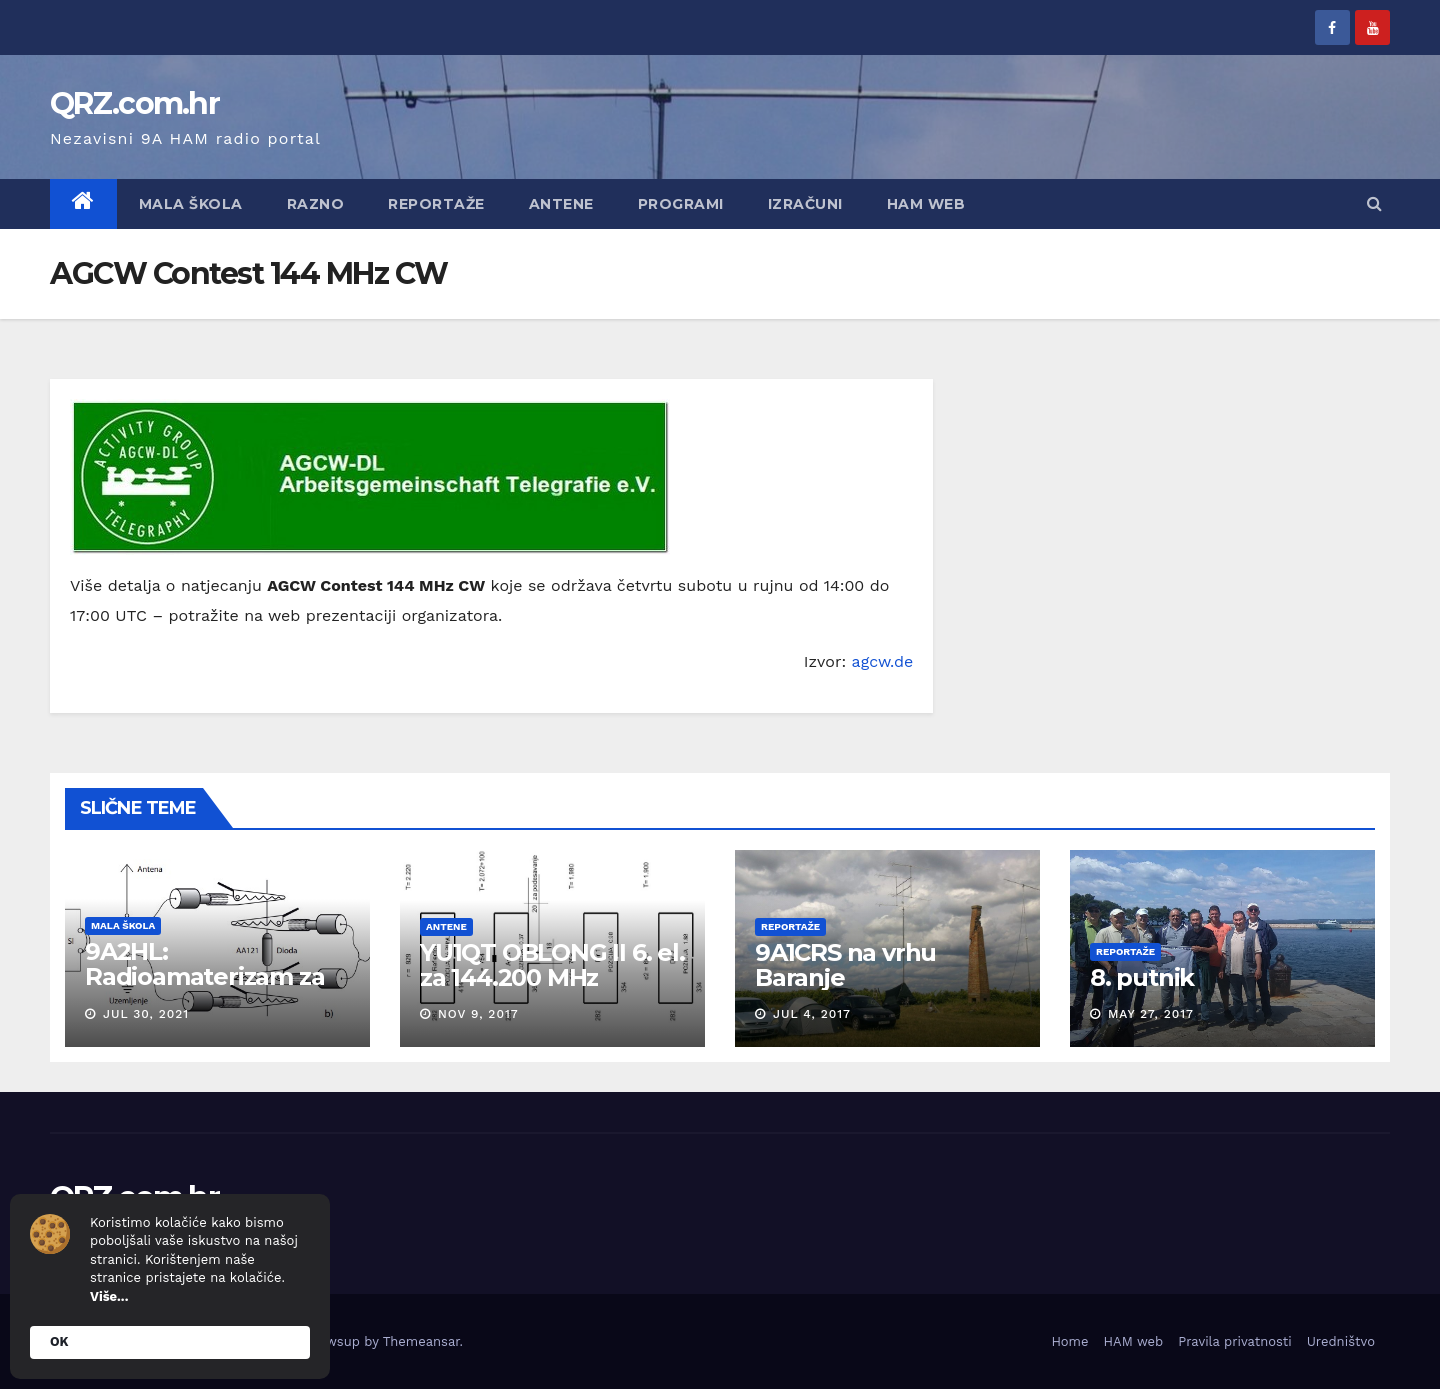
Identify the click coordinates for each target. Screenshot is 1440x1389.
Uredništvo (1341, 1341)
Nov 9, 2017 (478, 1014)
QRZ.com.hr (134, 103)
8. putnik (1142, 977)
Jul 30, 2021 (146, 1014)
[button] (1374, 203)
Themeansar (421, 1341)
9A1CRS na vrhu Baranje (845, 965)
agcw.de (883, 661)
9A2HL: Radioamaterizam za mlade (205, 976)
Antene (561, 204)
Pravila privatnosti (1235, 1341)
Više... (109, 1296)
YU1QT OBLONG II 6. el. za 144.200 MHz (552, 965)
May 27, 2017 (1151, 1014)
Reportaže (436, 204)
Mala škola (191, 204)
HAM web (926, 204)
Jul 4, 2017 (812, 1014)
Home (1069, 1341)
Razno (316, 204)
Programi (681, 204)
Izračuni (805, 204)
